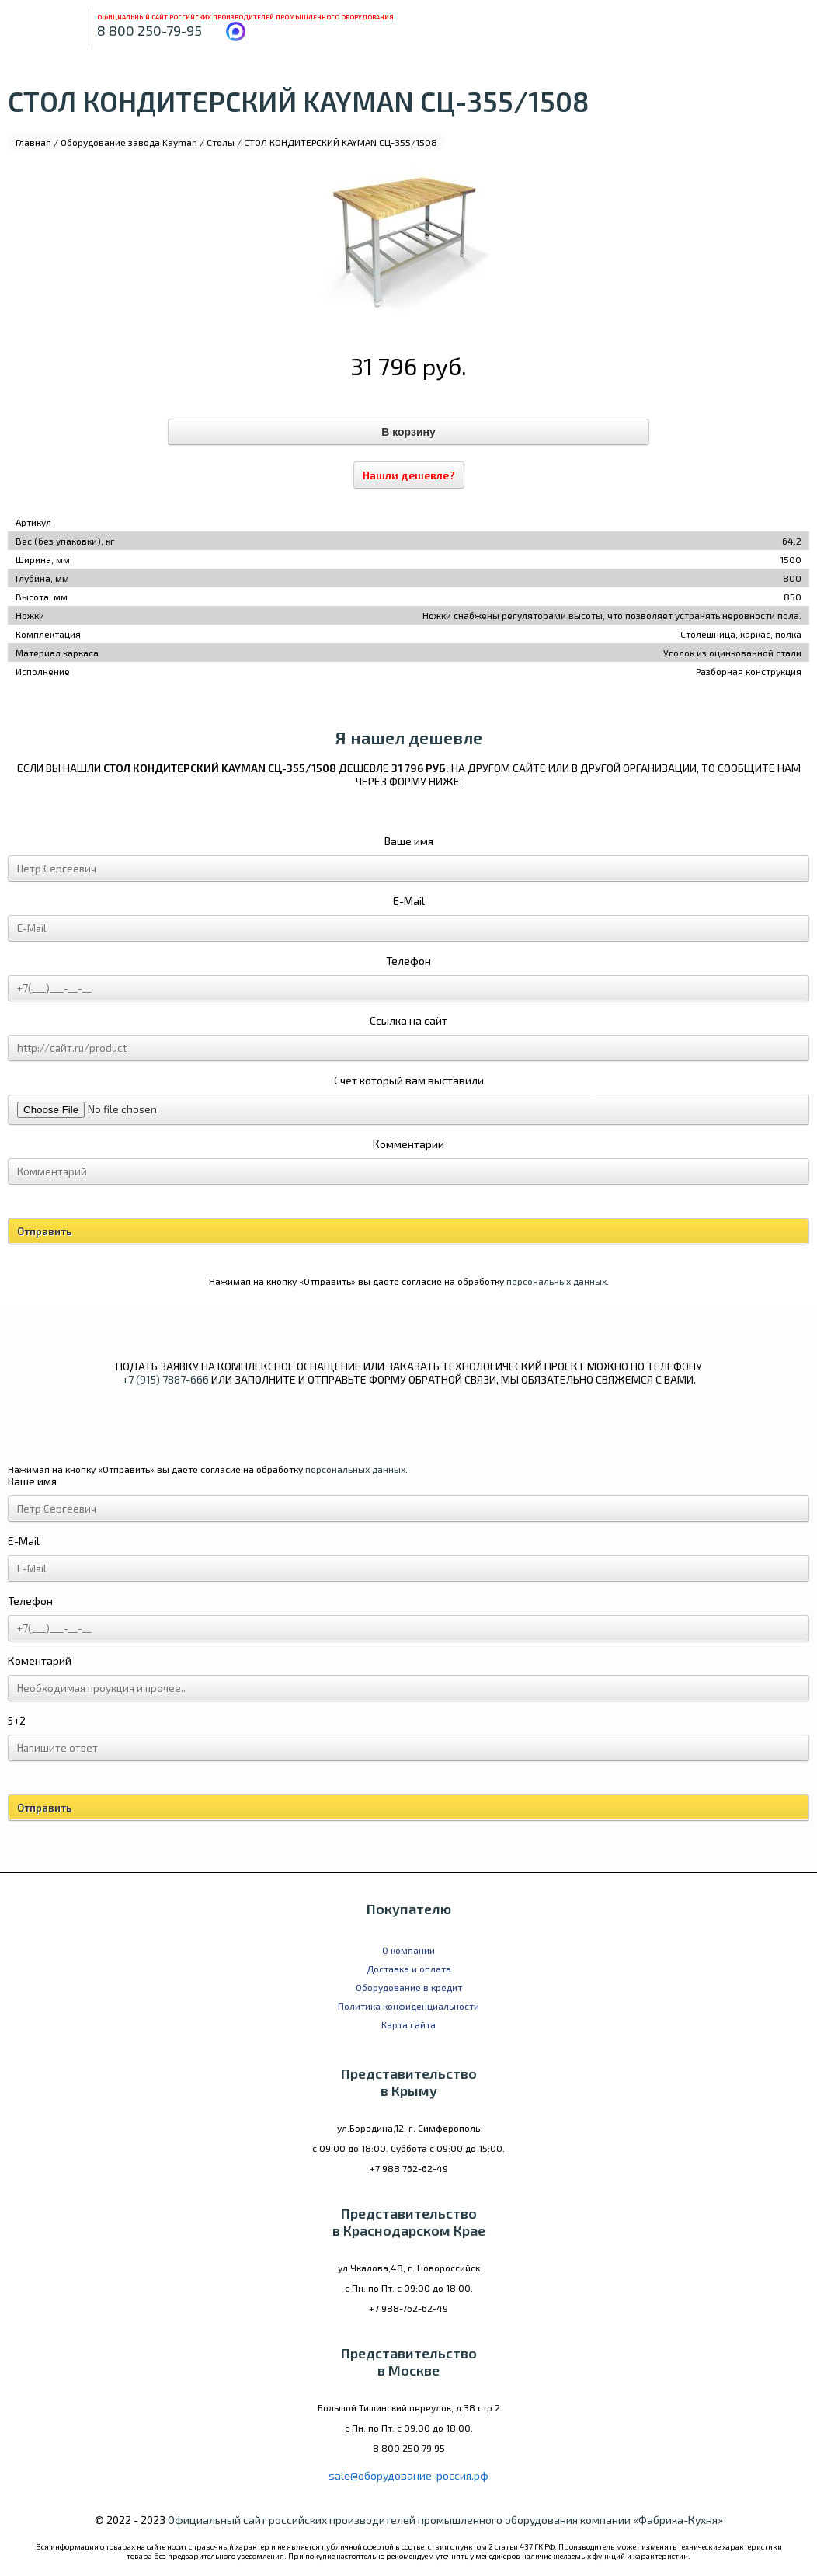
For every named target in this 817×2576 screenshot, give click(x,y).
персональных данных (556, 1281)
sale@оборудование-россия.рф (408, 2475)
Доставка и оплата (409, 1968)
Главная (33, 142)
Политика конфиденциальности (408, 2005)
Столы (221, 142)
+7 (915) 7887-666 (165, 1379)
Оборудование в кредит (409, 1987)
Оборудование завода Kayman (129, 142)
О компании (408, 1949)
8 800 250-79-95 (149, 30)
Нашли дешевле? (409, 475)
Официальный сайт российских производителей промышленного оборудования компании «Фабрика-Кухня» (445, 2519)
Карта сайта (408, 2024)
